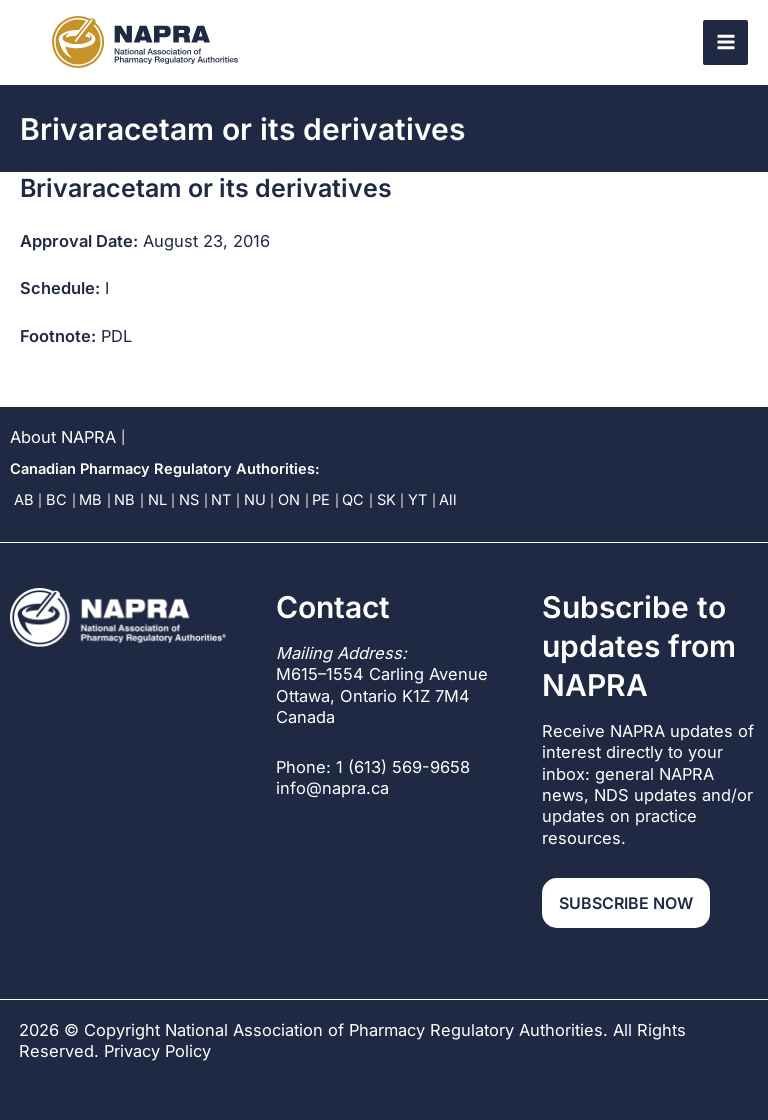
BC (56, 500)
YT (417, 500)
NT (221, 500)
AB (24, 500)
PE (321, 500)
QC (353, 500)
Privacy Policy (157, 1051)
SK (386, 500)
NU (255, 500)
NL (157, 500)
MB (90, 500)
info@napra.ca (332, 788)
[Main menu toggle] (725, 42)
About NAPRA (63, 437)
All (448, 500)
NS (189, 500)
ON (289, 500)
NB (124, 500)
